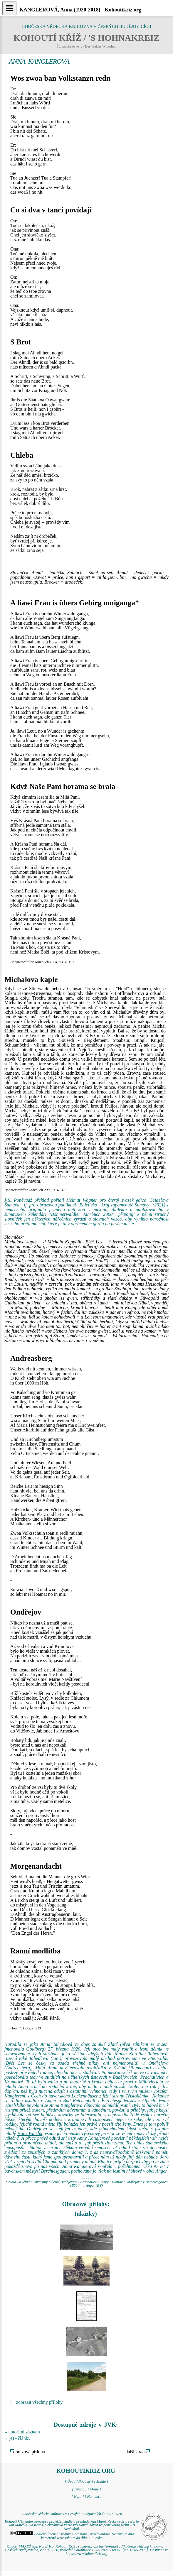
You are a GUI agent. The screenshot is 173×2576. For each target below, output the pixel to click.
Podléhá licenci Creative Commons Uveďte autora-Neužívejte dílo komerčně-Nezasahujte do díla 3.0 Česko (72, 2536)
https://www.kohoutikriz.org (86, 2554)
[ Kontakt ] (93, 2496)
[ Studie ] (101, 2481)
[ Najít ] (77, 2496)
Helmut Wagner (81, 1200)
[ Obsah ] (79, 2489)
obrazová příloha (29, 2451)
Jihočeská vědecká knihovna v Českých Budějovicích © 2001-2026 (72, 2514)
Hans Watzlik (29, 2133)
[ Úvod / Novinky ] (79, 2481)
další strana (136, 2451)
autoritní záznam (24, 2431)
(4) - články (20, 2438)
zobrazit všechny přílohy (39, 2402)
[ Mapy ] (94, 2489)
